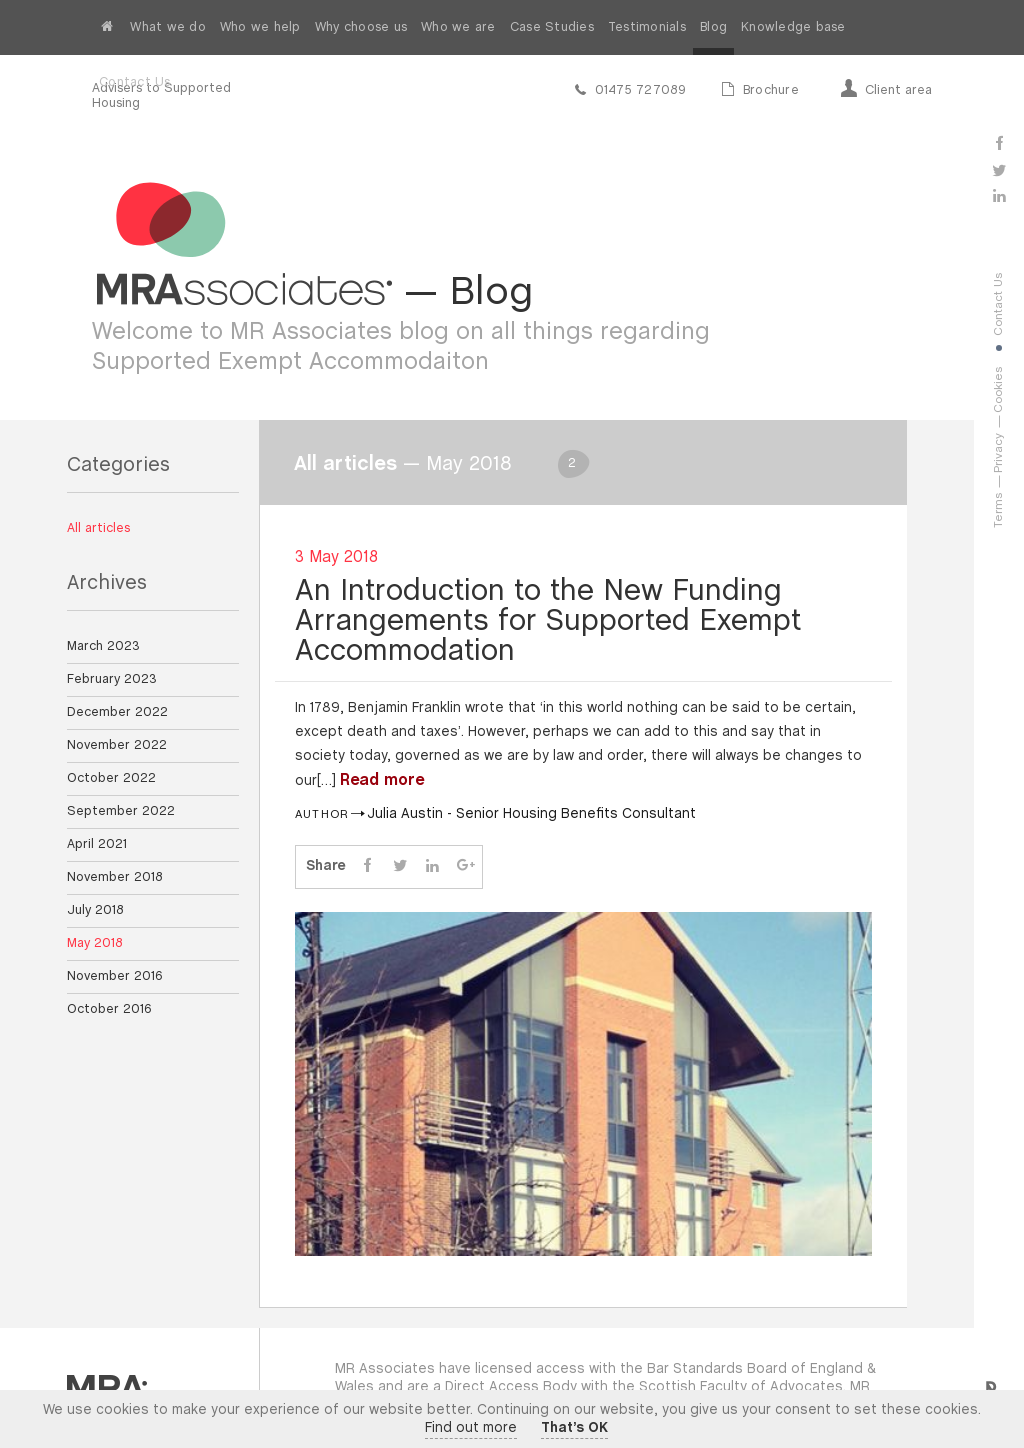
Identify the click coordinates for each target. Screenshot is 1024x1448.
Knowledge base (793, 27)
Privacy (999, 453)
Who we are (458, 27)
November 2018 (115, 877)
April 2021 (97, 844)
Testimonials (647, 27)
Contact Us (135, 82)
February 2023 (112, 679)
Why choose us (361, 27)
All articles (98, 528)
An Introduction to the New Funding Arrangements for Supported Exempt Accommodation (548, 622)
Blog (713, 27)
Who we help (260, 27)
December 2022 (117, 712)
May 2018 (95, 943)
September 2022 (121, 811)
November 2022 (117, 745)
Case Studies (552, 27)
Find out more (471, 1428)
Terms (999, 510)
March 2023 (103, 646)
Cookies (999, 390)
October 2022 (111, 778)
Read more (382, 780)
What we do (168, 27)
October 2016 (109, 1009)
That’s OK (574, 1428)
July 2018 (95, 910)
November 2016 (115, 976)
